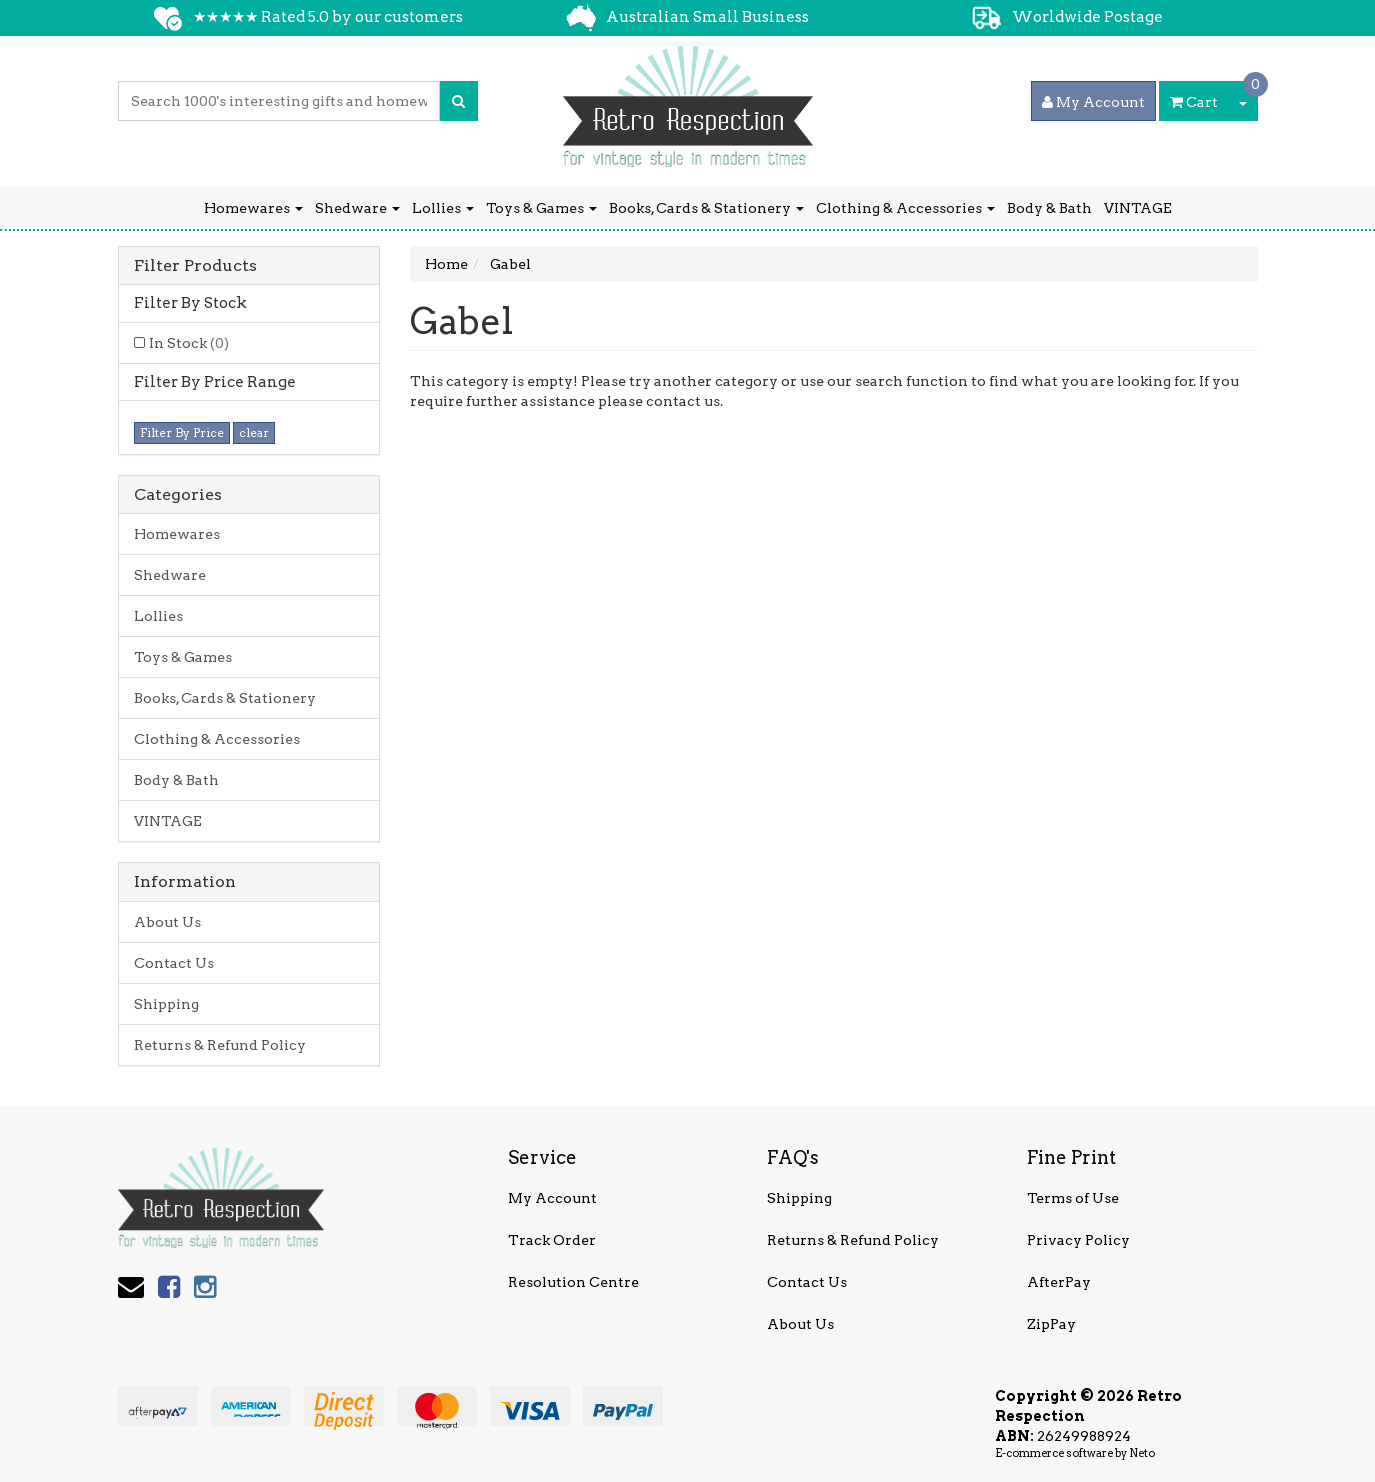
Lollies (443, 208)
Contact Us (174, 963)
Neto (1142, 1453)
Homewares (253, 208)
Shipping (166, 1004)
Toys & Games (541, 208)
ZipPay (1051, 1324)
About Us (167, 922)
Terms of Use (1073, 1198)
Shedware (357, 208)
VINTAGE (1138, 208)
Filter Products (195, 266)
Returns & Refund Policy (220, 1045)
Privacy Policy (1078, 1240)
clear (254, 432)
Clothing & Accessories (905, 208)
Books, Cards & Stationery (706, 208)
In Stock (189, 343)
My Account (552, 1198)
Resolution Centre (573, 1282)
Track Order (552, 1240)
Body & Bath (1049, 208)
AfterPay (1059, 1282)
